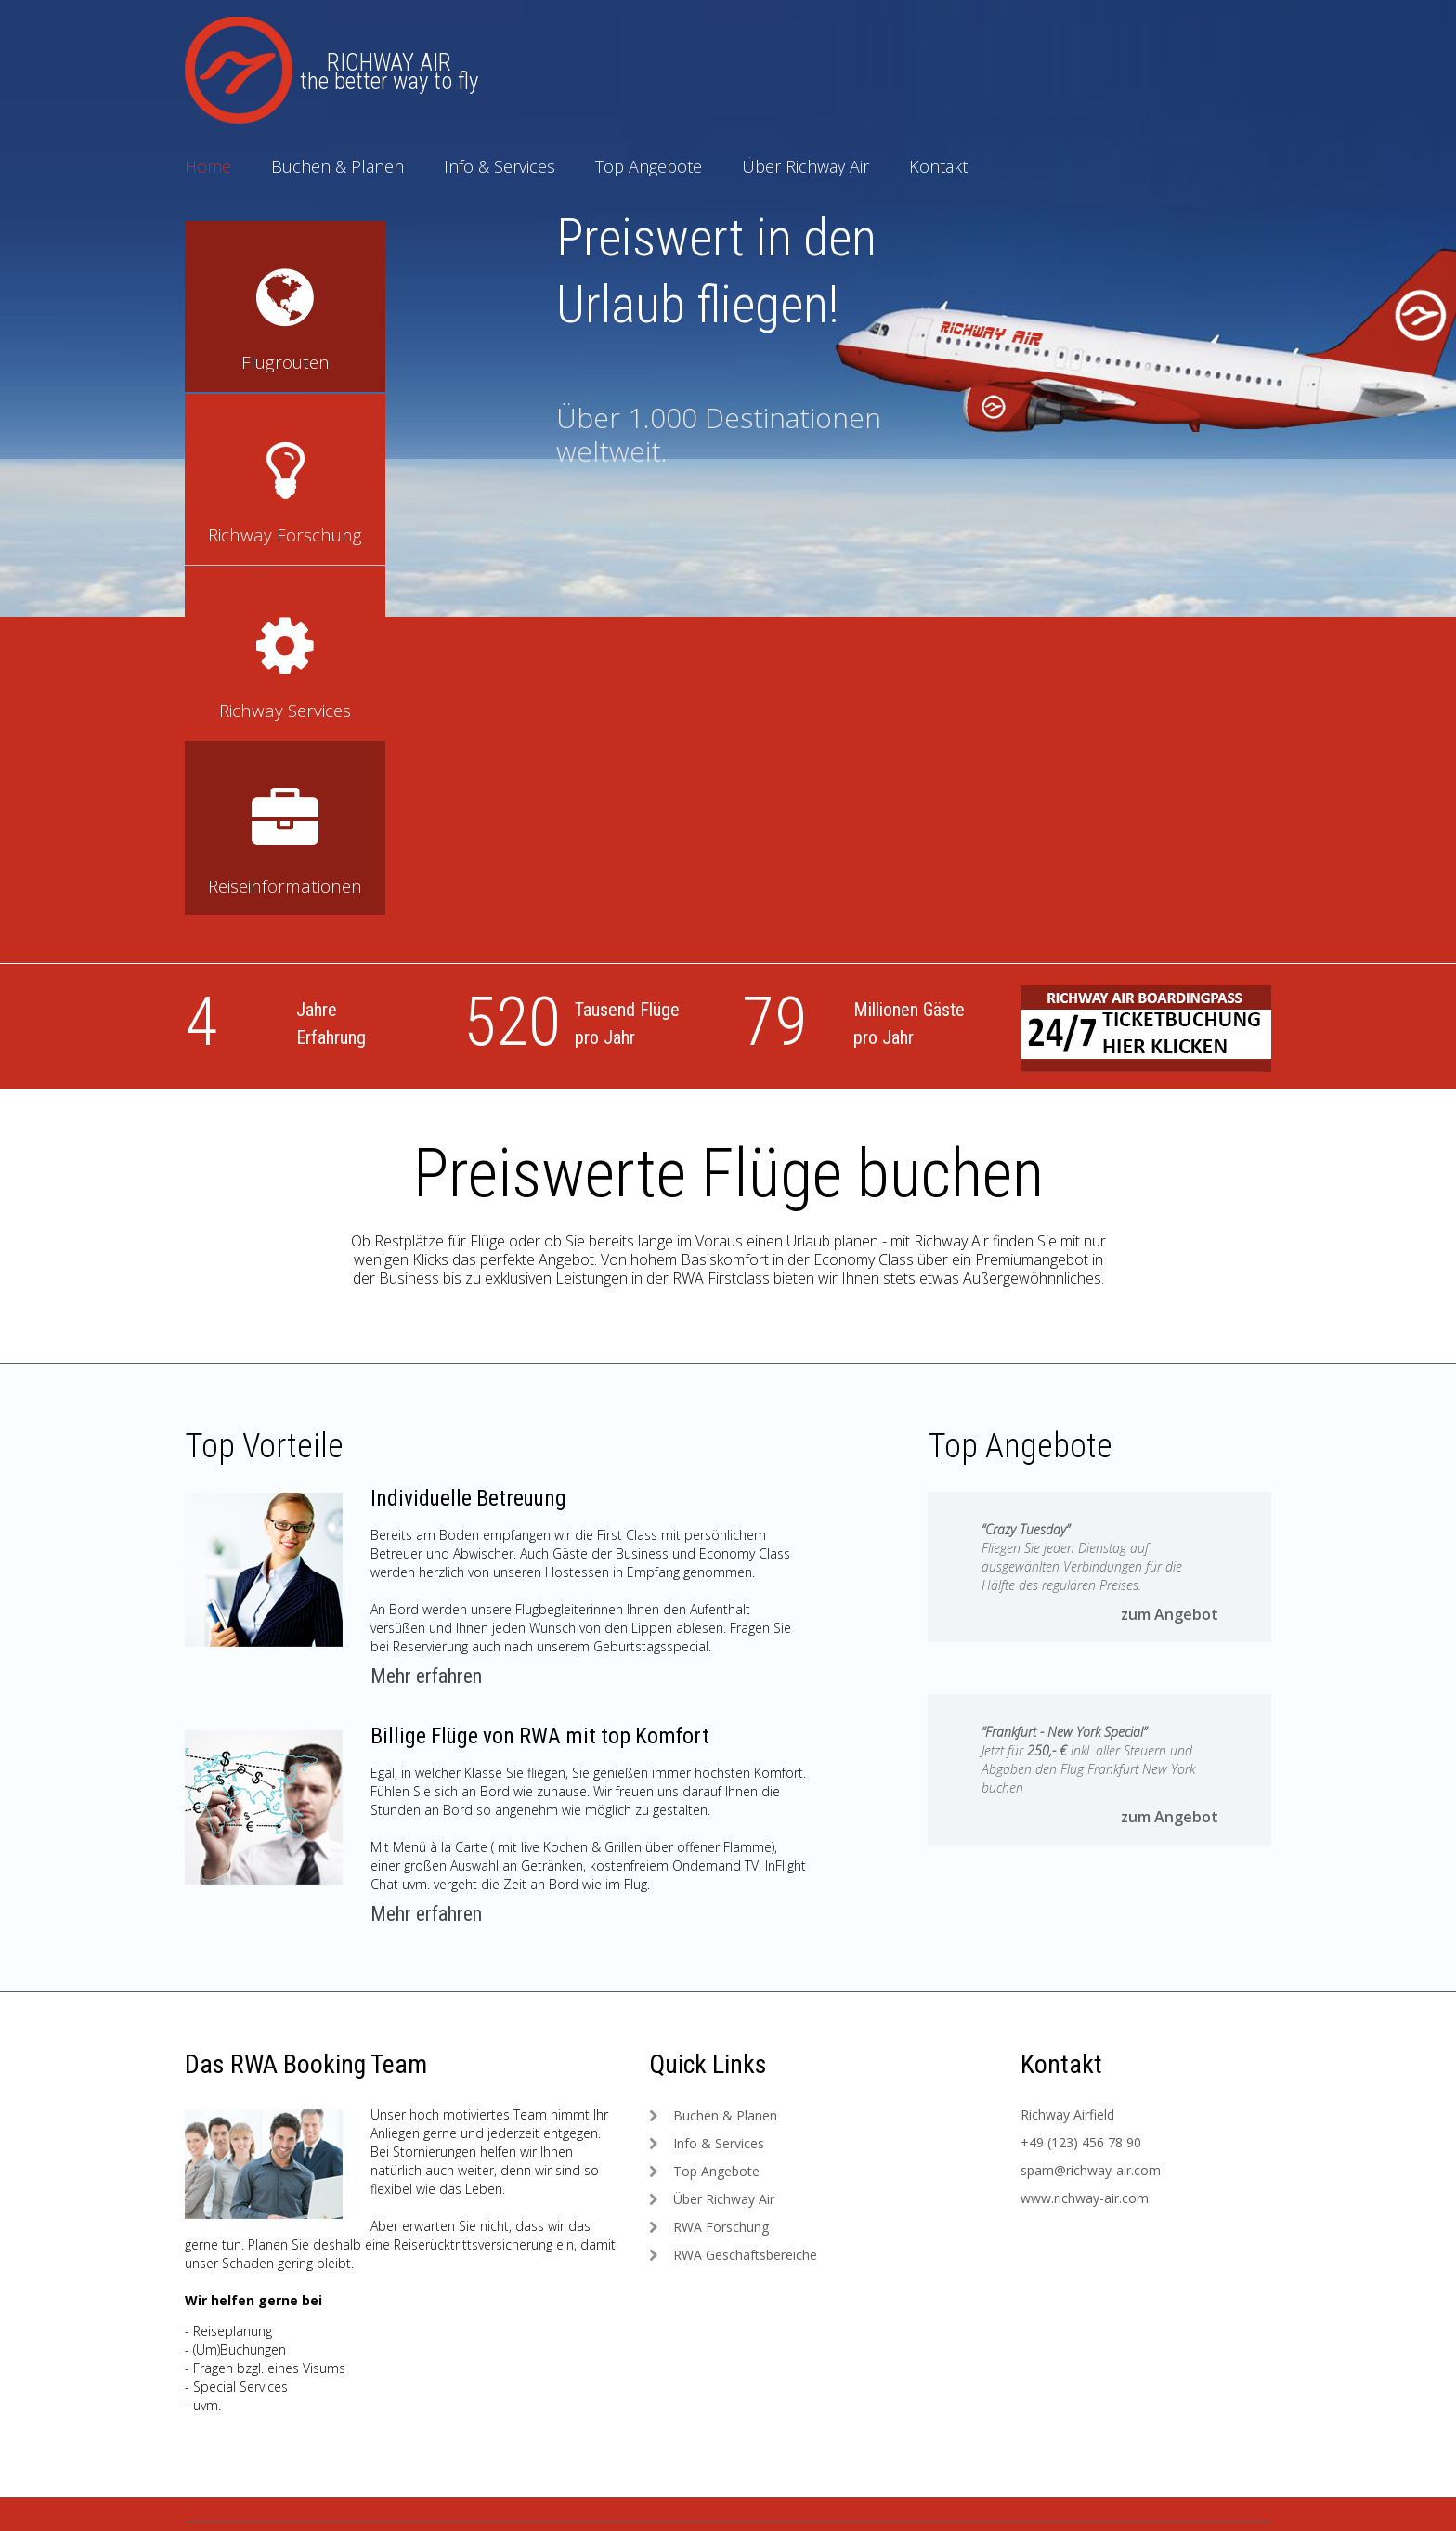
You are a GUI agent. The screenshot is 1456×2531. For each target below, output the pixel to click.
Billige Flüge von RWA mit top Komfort (544, 1384)
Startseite (241, 2331)
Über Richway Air (805, 166)
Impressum (246, 2390)
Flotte (694, 2390)
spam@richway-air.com (1090, 1818)
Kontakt (938, 166)
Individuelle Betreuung (471, 1146)
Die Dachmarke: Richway (470, 2331)
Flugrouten (708, 2360)
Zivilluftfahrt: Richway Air (468, 2360)
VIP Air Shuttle (718, 2420)
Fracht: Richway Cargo (462, 2420)
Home (208, 166)
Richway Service (723, 2331)
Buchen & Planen (337, 166)
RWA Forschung (721, 1875)
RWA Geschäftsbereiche (745, 1902)
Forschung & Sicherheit (745, 2450)
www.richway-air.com (1084, 1846)
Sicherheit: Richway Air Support (489, 2390)
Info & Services (499, 166)
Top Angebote (648, 166)
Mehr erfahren (426, 1324)
